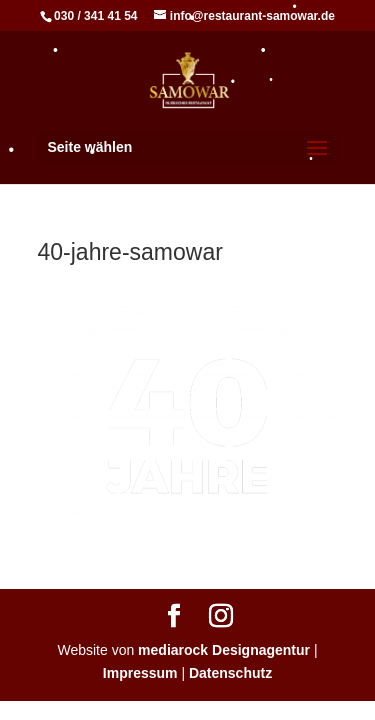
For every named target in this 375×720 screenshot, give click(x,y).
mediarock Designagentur (224, 650)
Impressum (140, 673)
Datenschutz (230, 673)
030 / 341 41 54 (95, 16)
